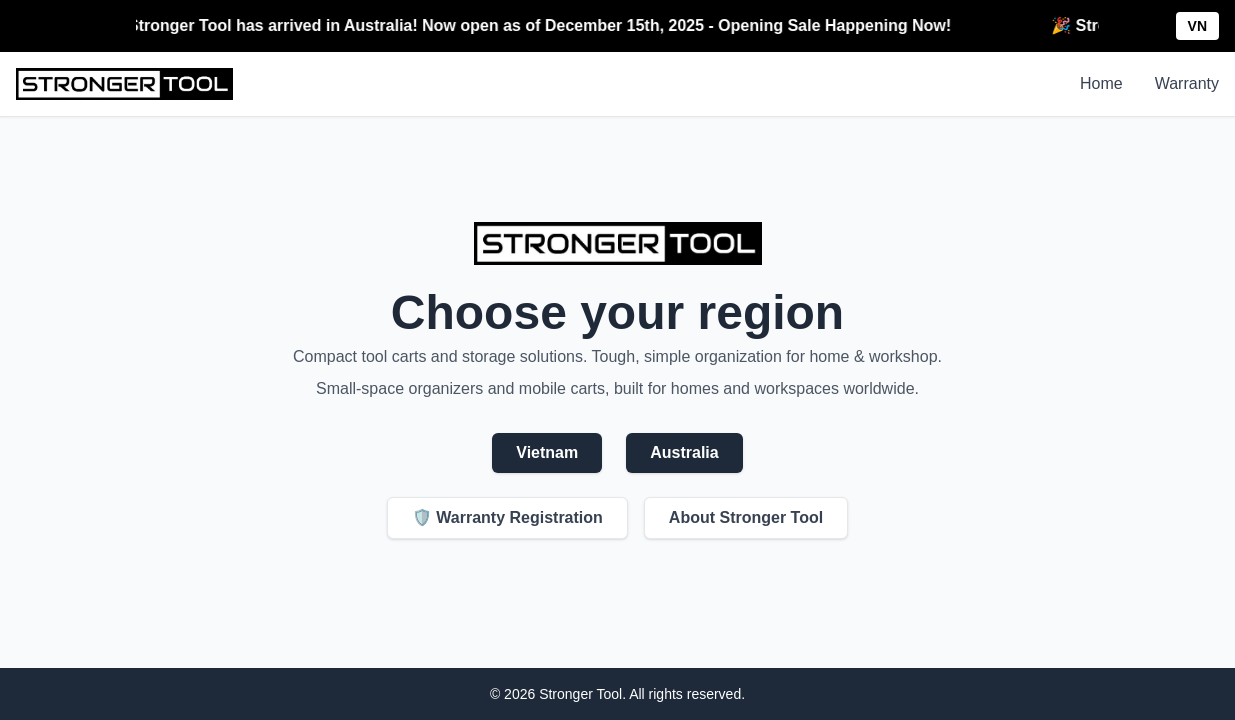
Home (1101, 83)
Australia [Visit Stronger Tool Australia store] (684, 452)
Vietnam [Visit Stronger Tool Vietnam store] (547, 452)
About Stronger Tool (746, 517)
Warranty (1187, 83)
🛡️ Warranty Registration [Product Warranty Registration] (507, 517)
